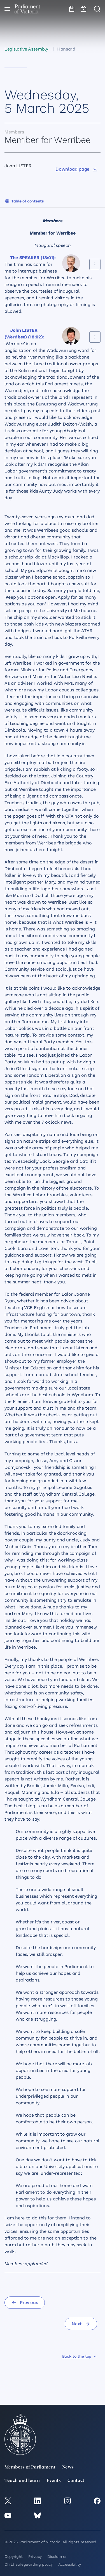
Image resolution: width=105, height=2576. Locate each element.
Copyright (13, 2556)
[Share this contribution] (95, 264)
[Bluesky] (37, 2515)
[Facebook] (97, 2500)
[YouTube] (7, 2515)
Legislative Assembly (26, 49)
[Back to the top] (79, 2356)
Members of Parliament (29, 2467)
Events (53, 2481)
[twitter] (7, 2500)
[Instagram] (67, 2500)
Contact (75, 2481)
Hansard (66, 49)
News (68, 2467)
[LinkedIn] (37, 2500)
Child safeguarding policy (28, 2564)
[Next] (81, 2324)
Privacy (35, 2556)
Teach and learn (22, 2481)
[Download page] (76, 169)
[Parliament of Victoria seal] (20, 2434)
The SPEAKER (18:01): (33, 257)
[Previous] (24, 2302)
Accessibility (69, 2564)
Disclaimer (57, 2556)
